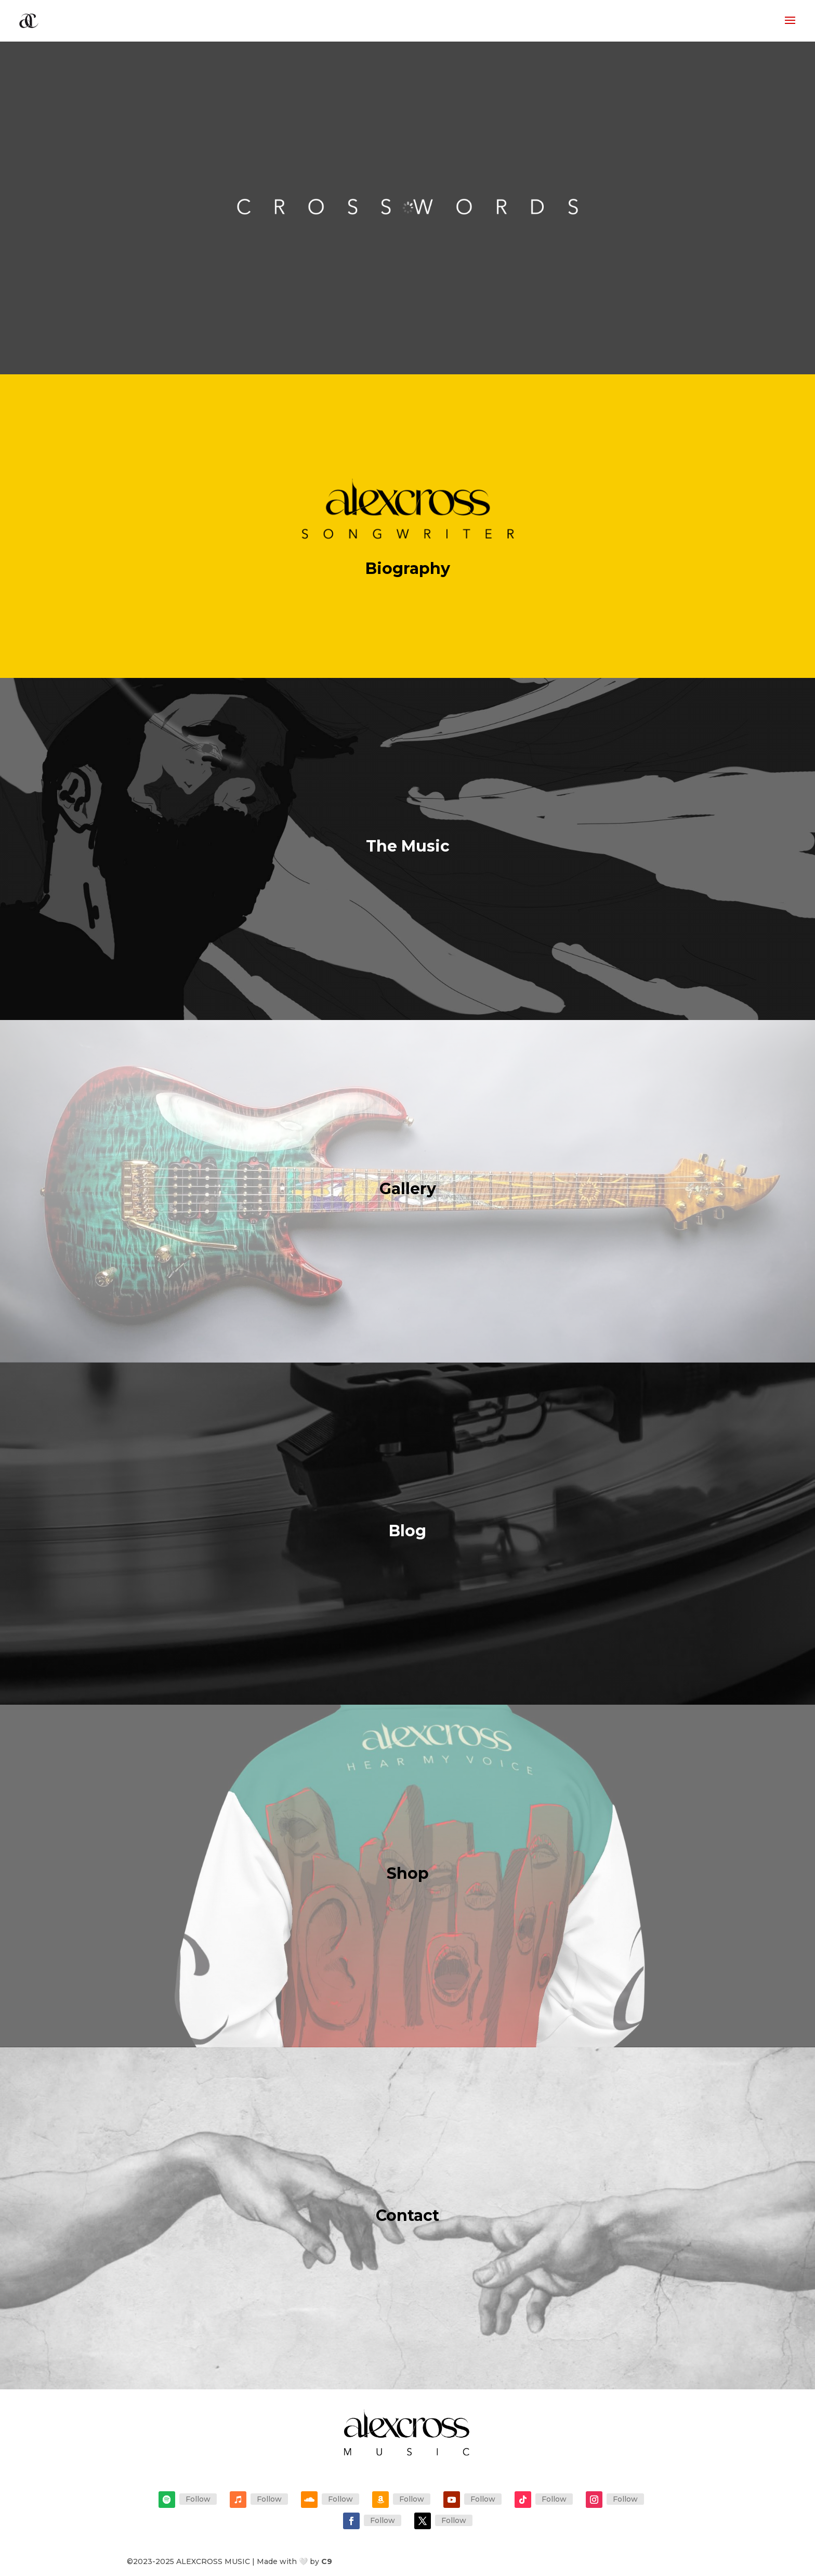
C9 (326, 2561)
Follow (198, 2499)
